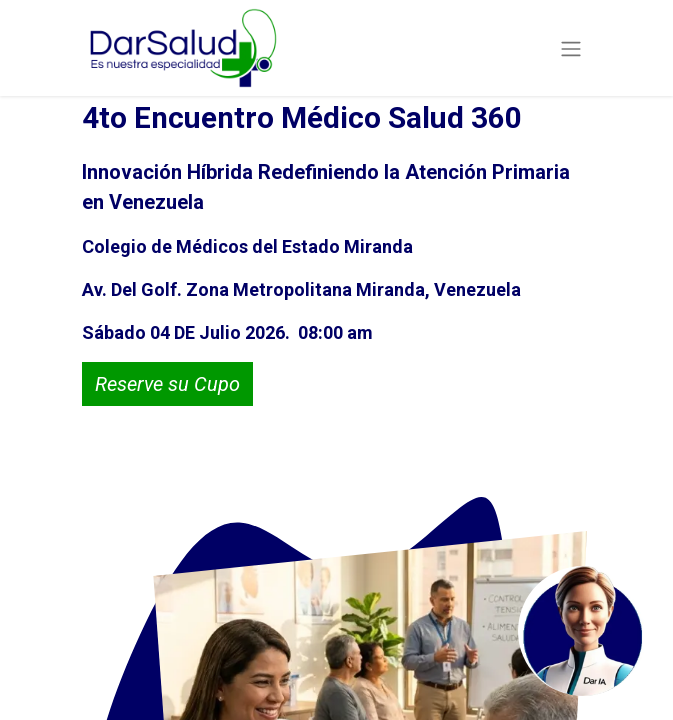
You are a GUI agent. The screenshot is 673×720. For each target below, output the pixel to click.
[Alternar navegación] (571, 47)
